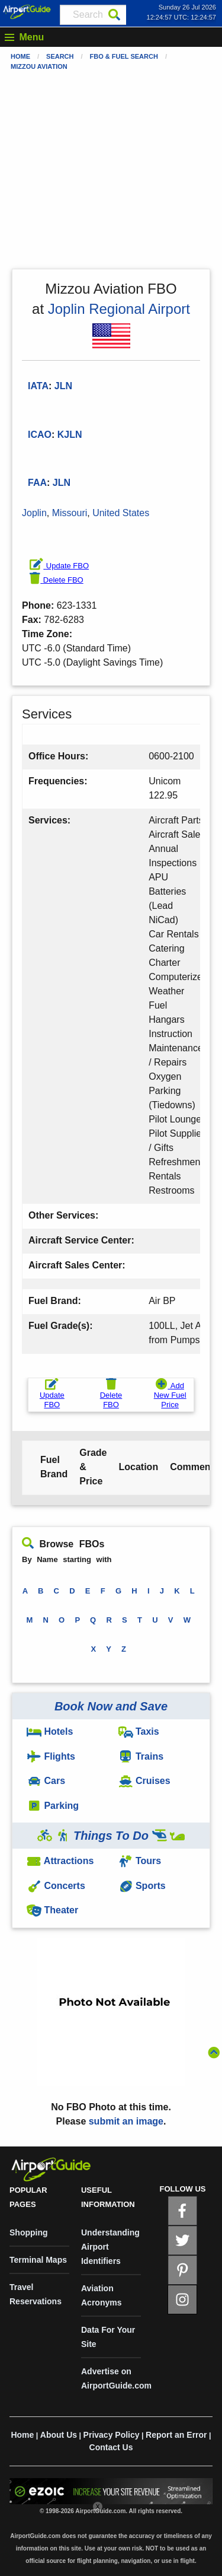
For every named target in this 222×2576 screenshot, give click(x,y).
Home (20, 56)
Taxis (138, 1731)
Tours (140, 1861)
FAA (37, 483)
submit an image (126, 2121)
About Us (58, 2435)
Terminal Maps (38, 2260)
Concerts (56, 1886)
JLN (61, 483)
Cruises (144, 1781)
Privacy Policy (111, 2435)
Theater (52, 1910)
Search (59, 56)
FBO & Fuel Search (124, 56)
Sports (142, 1886)
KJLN (69, 435)
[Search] (114, 15)
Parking (53, 1806)
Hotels (50, 1731)
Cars (46, 1781)
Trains (141, 1756)
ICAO (40, 435)
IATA (38, 386)
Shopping (28, 2232)
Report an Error (176, 2435)
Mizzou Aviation (39, 66)
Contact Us (111, 2447)
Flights (51, 1756)
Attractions (60, 1861)
